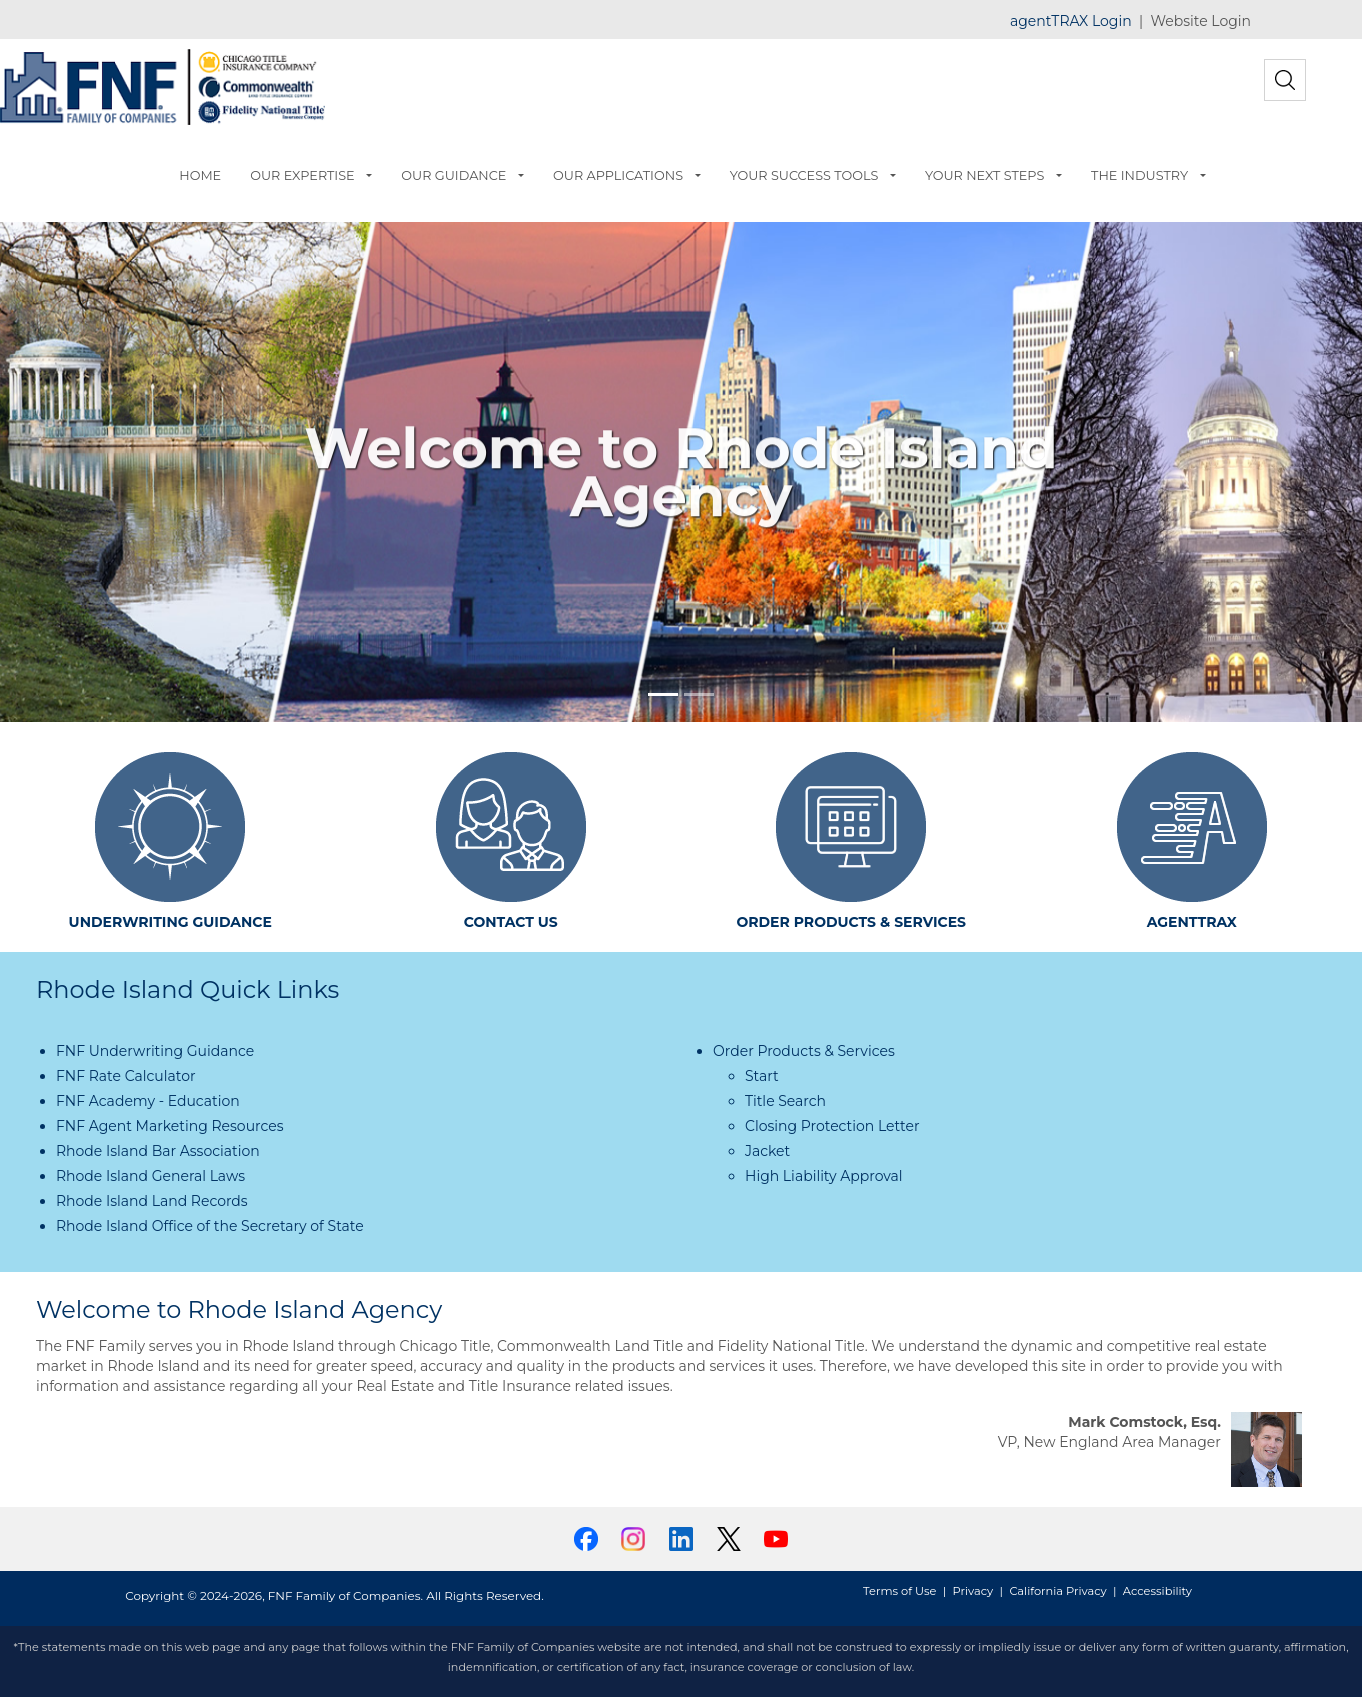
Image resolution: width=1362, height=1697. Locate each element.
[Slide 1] (663, 694)
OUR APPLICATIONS (618, 175)
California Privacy (1057, 1591)
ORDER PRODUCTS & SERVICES (851, 922)
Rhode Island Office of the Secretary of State (210, 1226)
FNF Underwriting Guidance (155, 1051)
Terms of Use (899, 1591)
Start (762, 1076)
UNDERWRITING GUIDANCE (170, 922)
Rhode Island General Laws (150, 1176)
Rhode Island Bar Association (158, 1151)
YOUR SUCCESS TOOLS (804, 175)
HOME (200, 175)
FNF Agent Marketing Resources (170, 1126)
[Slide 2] (699, 694)
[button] (373, 176)
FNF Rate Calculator (126, 1076)
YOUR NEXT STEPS (985, 175)
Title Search (785, 1101)
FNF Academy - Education (148, 1101)
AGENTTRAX (1192, 922)
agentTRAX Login (1071, 21)
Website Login (1201, 21)
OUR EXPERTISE (302, 175)
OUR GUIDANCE (453, 175)
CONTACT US (511, 922)
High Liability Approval (824, 1176)
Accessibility (1157, 1591)
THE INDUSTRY (1139, 175)
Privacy (973, 1591)
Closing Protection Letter (832, 1126)
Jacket (767, 1151)
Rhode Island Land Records (152, 1201)
